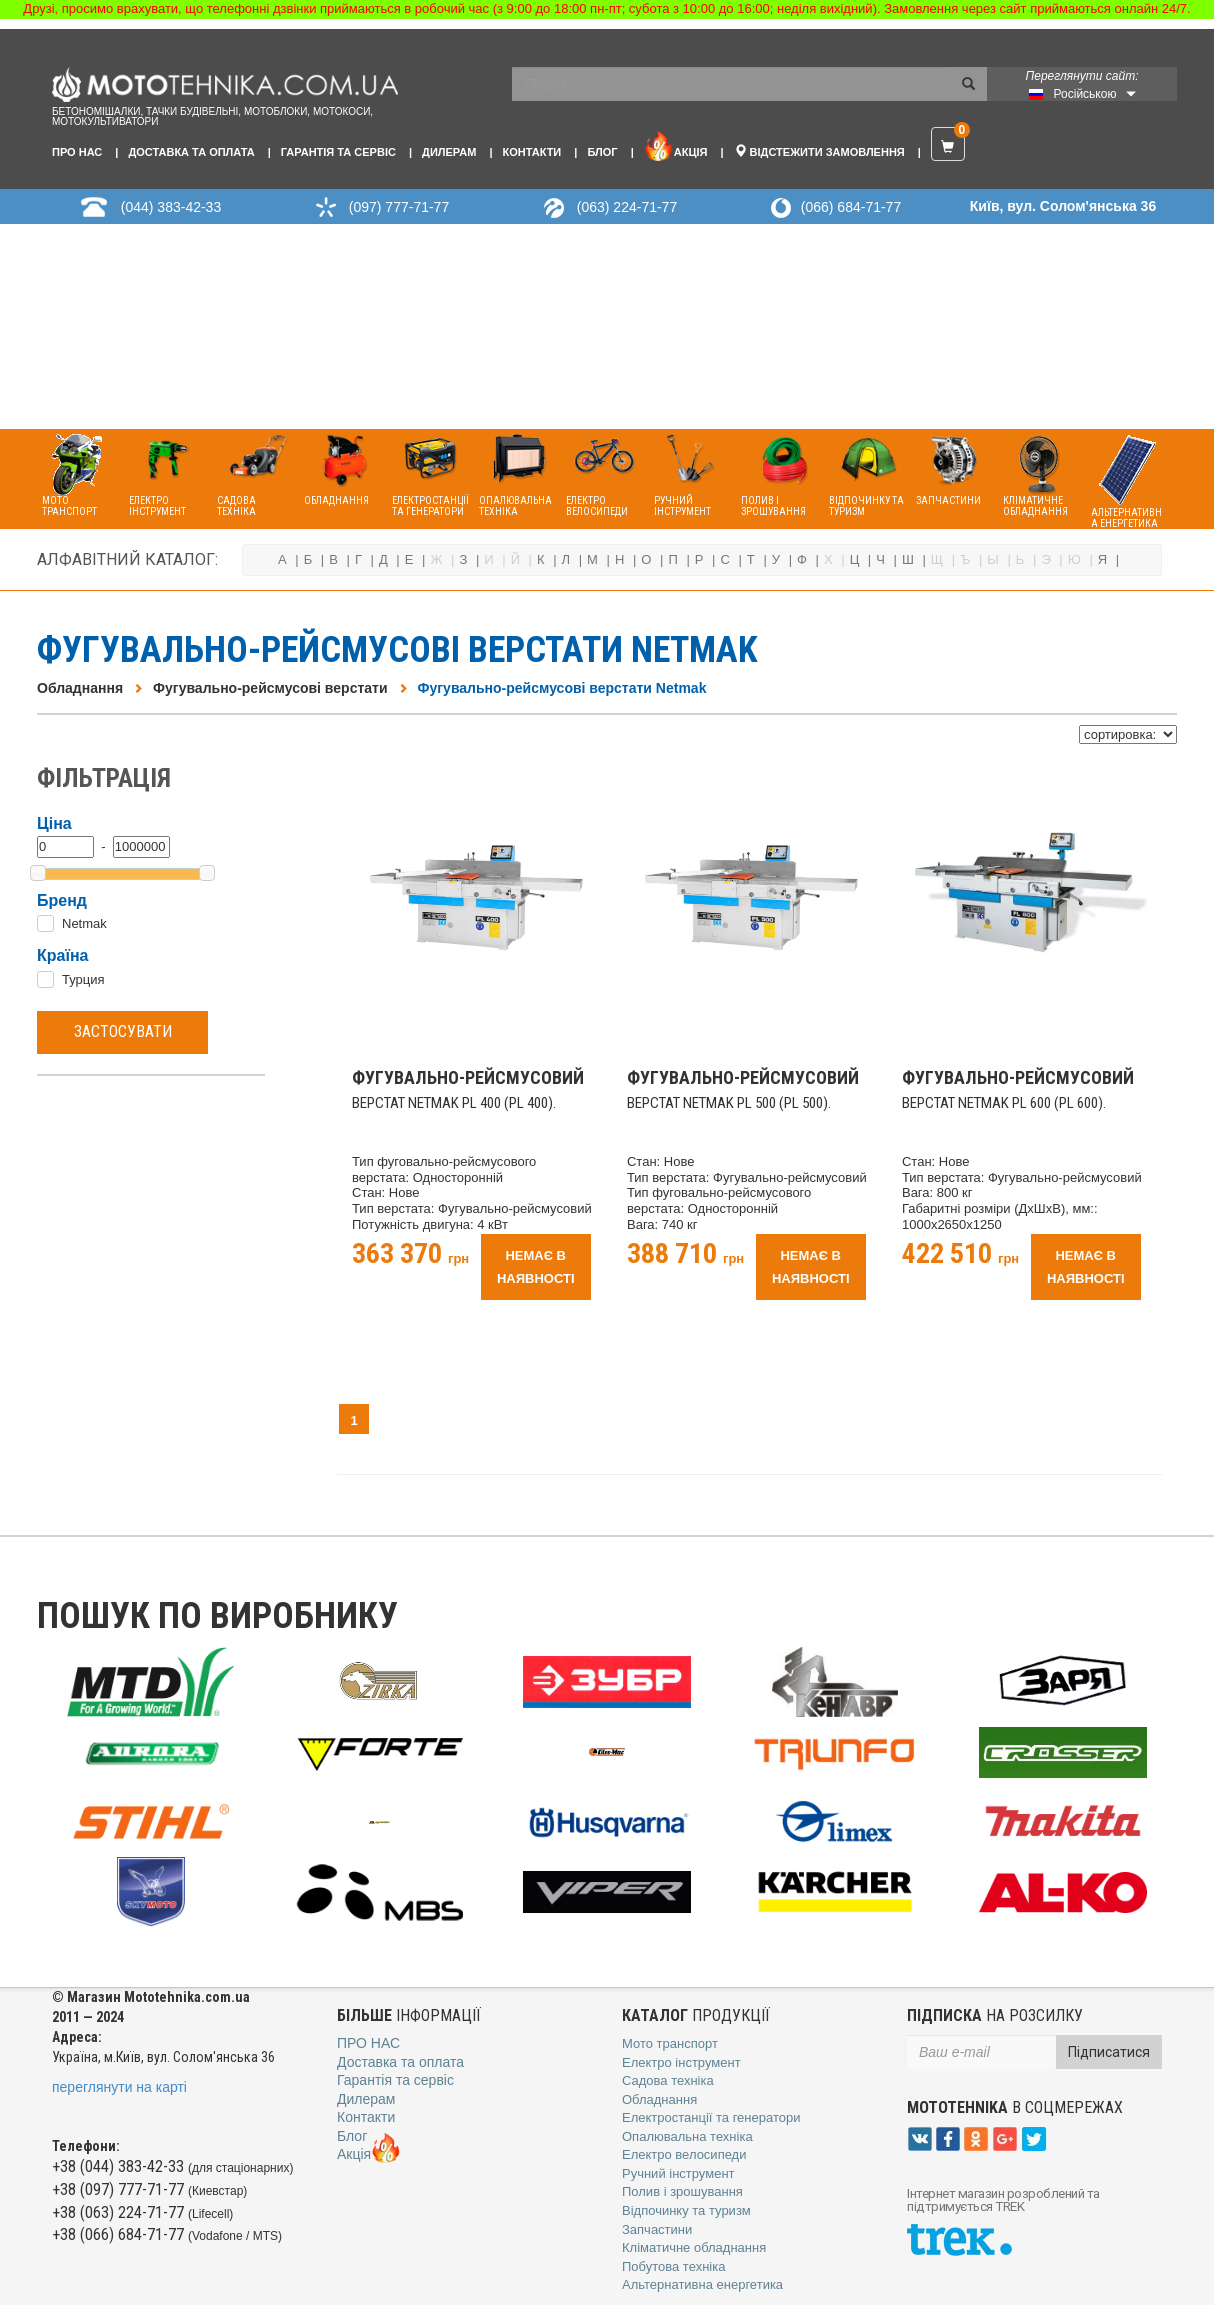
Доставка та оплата (191, 152)
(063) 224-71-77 (627, 207)
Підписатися (1109, 2052)
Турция (83, 979)
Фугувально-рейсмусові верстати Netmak (562, 688)
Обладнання (80, 688)
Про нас (77, 152)
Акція (676, 146)
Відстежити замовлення (819, 151)
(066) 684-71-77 (851, 207)
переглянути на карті (119, 2087)
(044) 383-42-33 (171, 207)
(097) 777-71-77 (399, 207)
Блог (602, 152)
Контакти (531, 152)
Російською (1085, 94)
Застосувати (123, 1031)
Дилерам (449, 152)
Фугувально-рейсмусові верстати (270, 688)
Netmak (84, 923)
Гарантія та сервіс (338, 152)
